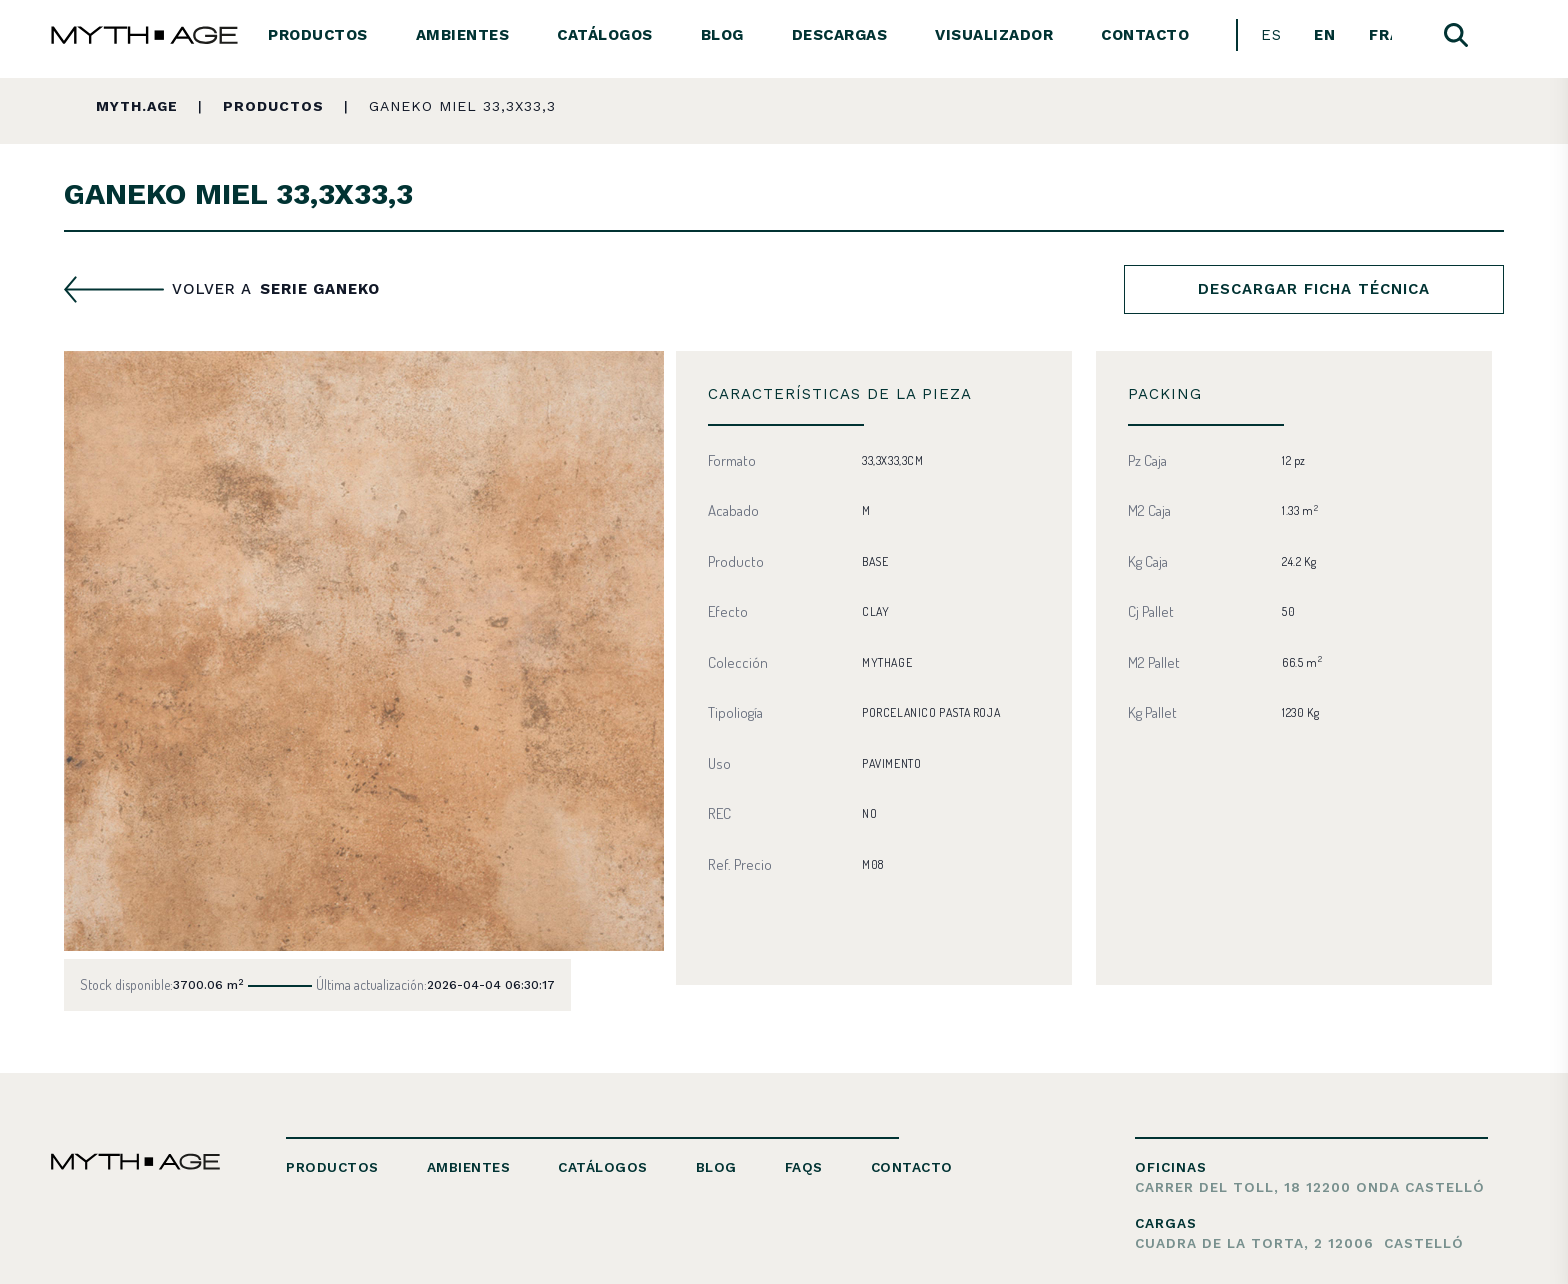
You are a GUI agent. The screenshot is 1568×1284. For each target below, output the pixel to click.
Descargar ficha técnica (1314, 289)
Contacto (1145, 35)
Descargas (840, 35)
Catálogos (605, 35)
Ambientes (463, 35)
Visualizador (994, 35)
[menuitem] (1271, 35)
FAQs (804, 1167)
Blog (722, 35)
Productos (318, 35)
